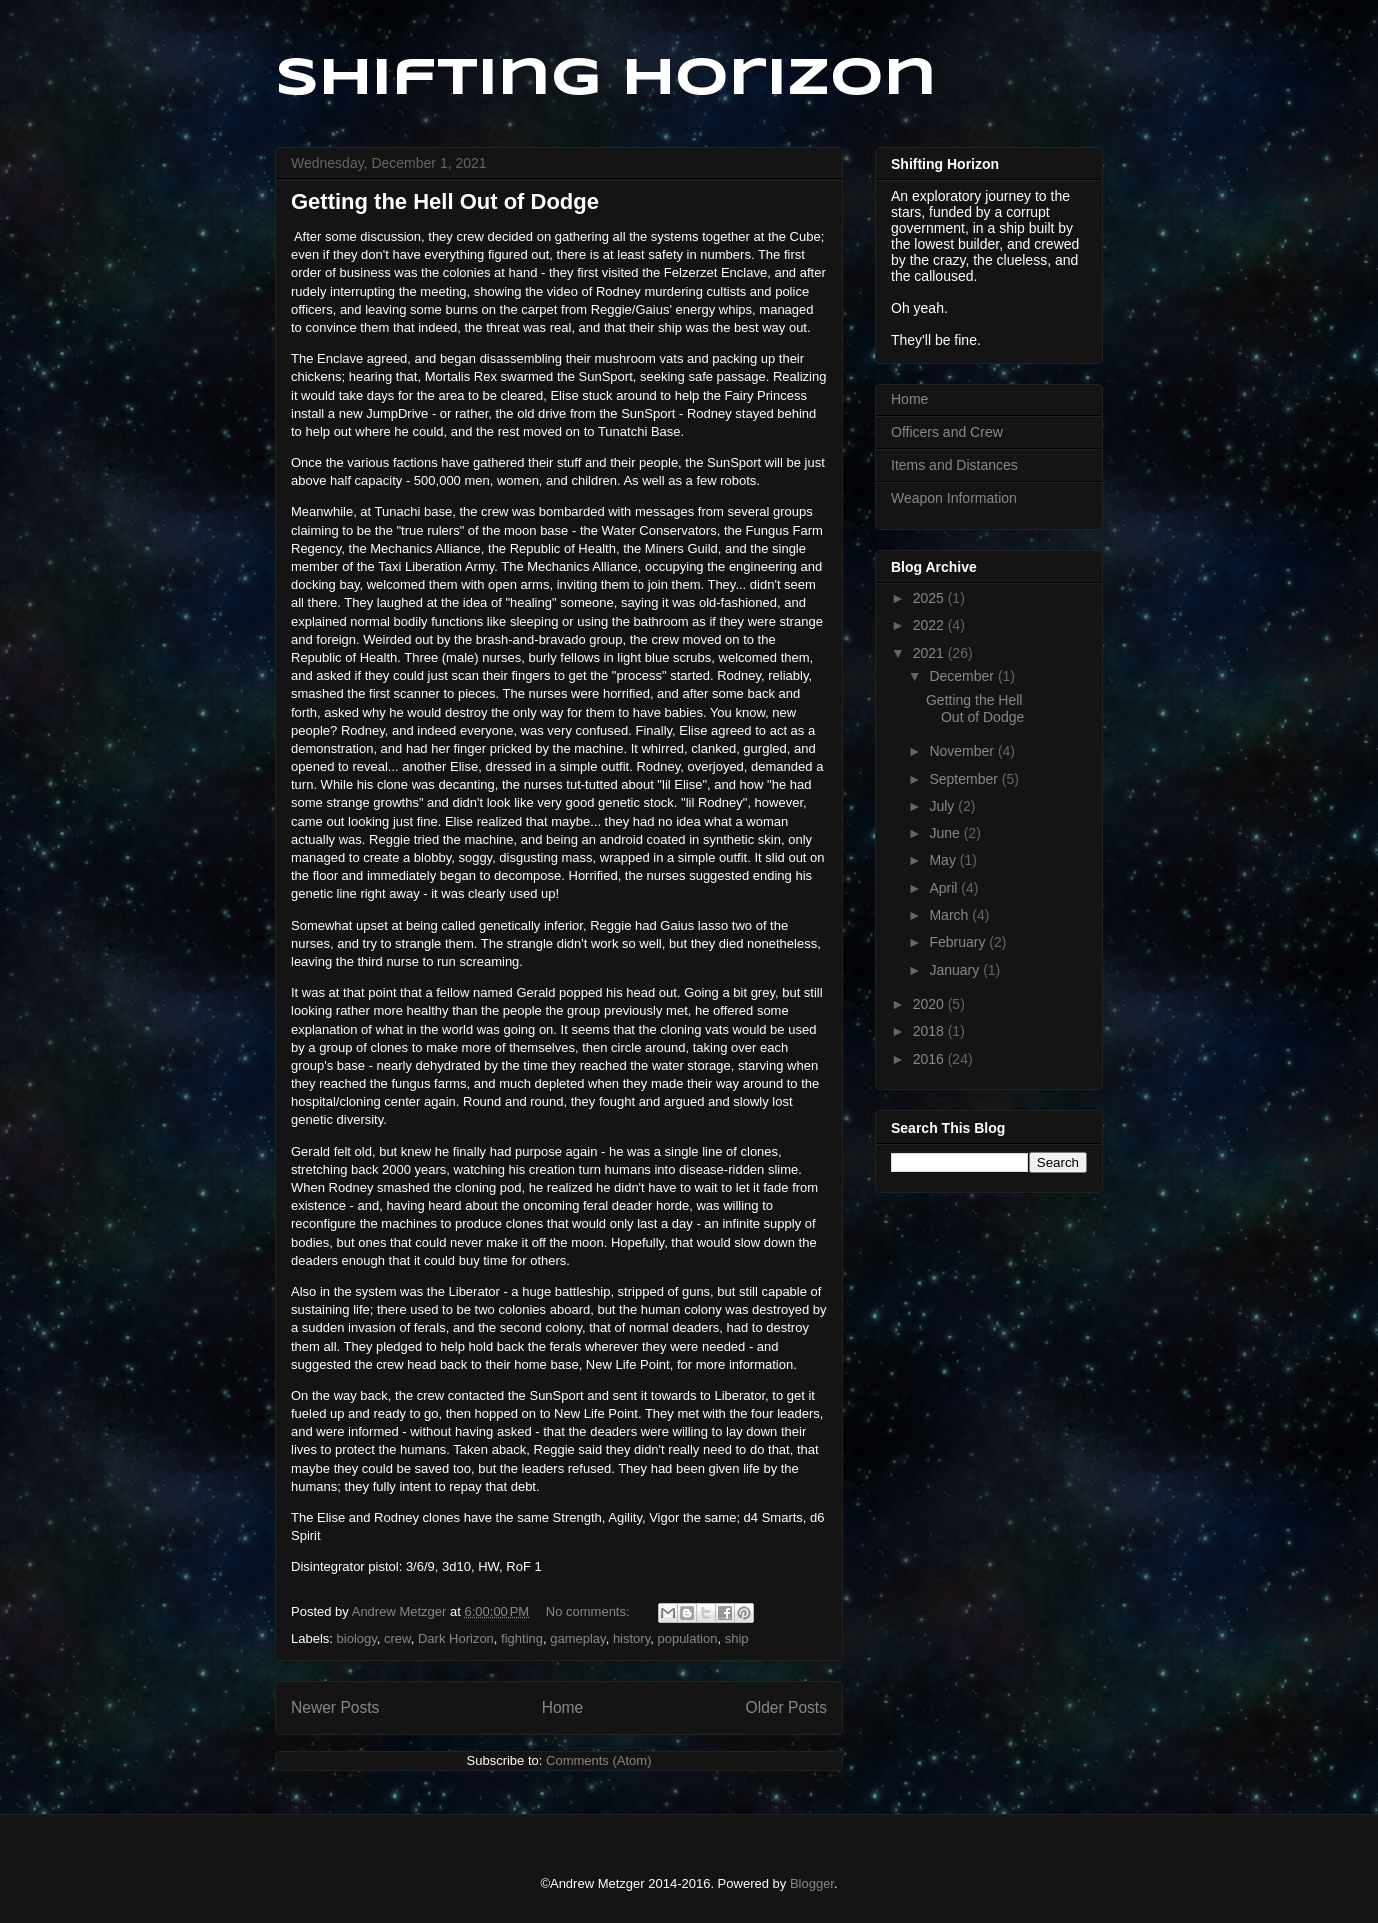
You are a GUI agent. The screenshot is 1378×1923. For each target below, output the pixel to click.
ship (737, 1638)
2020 (930, 1004)
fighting (522, 1638)
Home (563, 1707)
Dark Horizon (456, 1638)
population (687, 1638)
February (959, 942)
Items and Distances (954, 465)
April (945, 888)
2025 (930, 598)
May (944, 860)
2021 (930, 653)
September (965, 779)
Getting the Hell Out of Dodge (445, 201)
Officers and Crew (947, 432)
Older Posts (786, 1707)
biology (357, 1638)
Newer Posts (335, 1707)
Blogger (812, 1883)
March (950, 915)
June (946, 833)
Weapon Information (954, 498)
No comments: (589, 1611)
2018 (930, 1031)
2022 (930, 625)
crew (397, 1638)
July (943, 806)
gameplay (577, 1638)
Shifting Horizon (606, 79)
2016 (930, 1059)
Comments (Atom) (598, 1760)
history (631, 1638)
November (963, 751)
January (956, 970)
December (963, 676)
